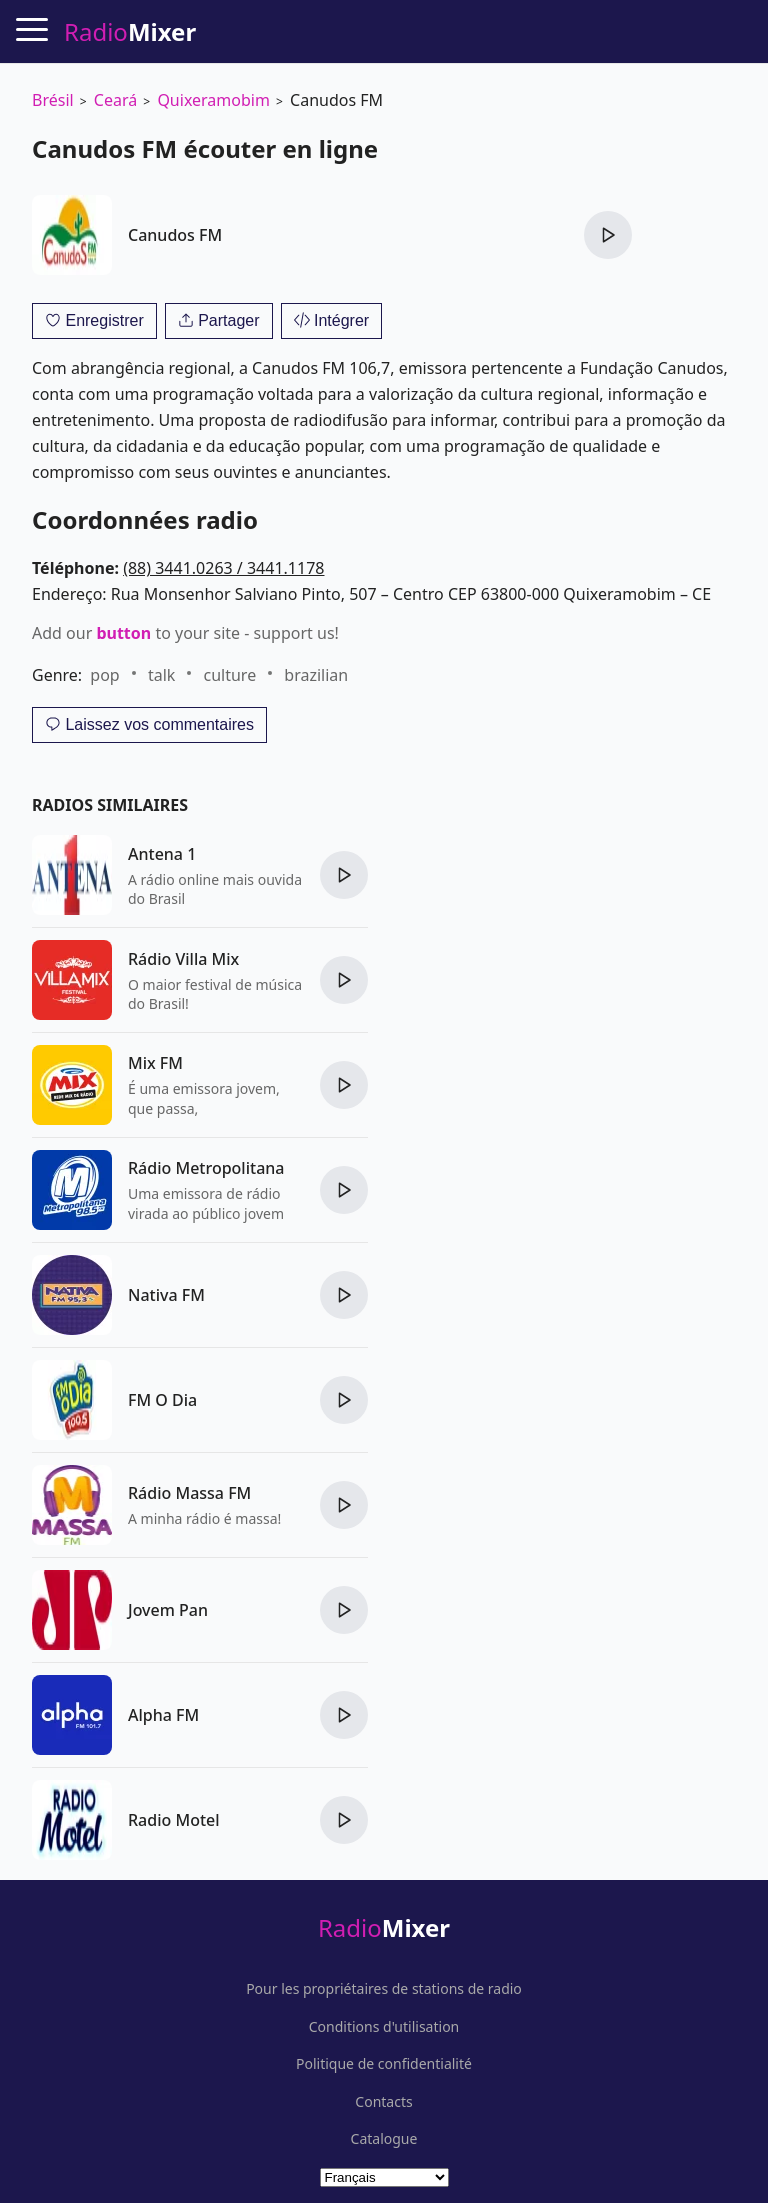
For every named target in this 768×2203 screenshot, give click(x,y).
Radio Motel (174, 1820)
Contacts (383, 2102)
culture (230, 675)
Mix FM (155, 1063)
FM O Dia (162, 1400)
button (123, 633)
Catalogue (384, 2139)
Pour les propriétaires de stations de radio (384, 1989)
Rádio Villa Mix (183, 959)
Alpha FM (163, 1715)
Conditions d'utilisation (384, 2027)
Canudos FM (175, 235)
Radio (384, 1927)
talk (161, 675)
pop (104, 675)
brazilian (316, 675)
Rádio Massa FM (189, 1493)
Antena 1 (162, 854)
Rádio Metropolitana (206, 1168)
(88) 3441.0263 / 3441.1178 (223, 568)
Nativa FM (166, 1295)
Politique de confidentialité (384, 2064)
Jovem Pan (168, 1610)
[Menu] (32, 29)
